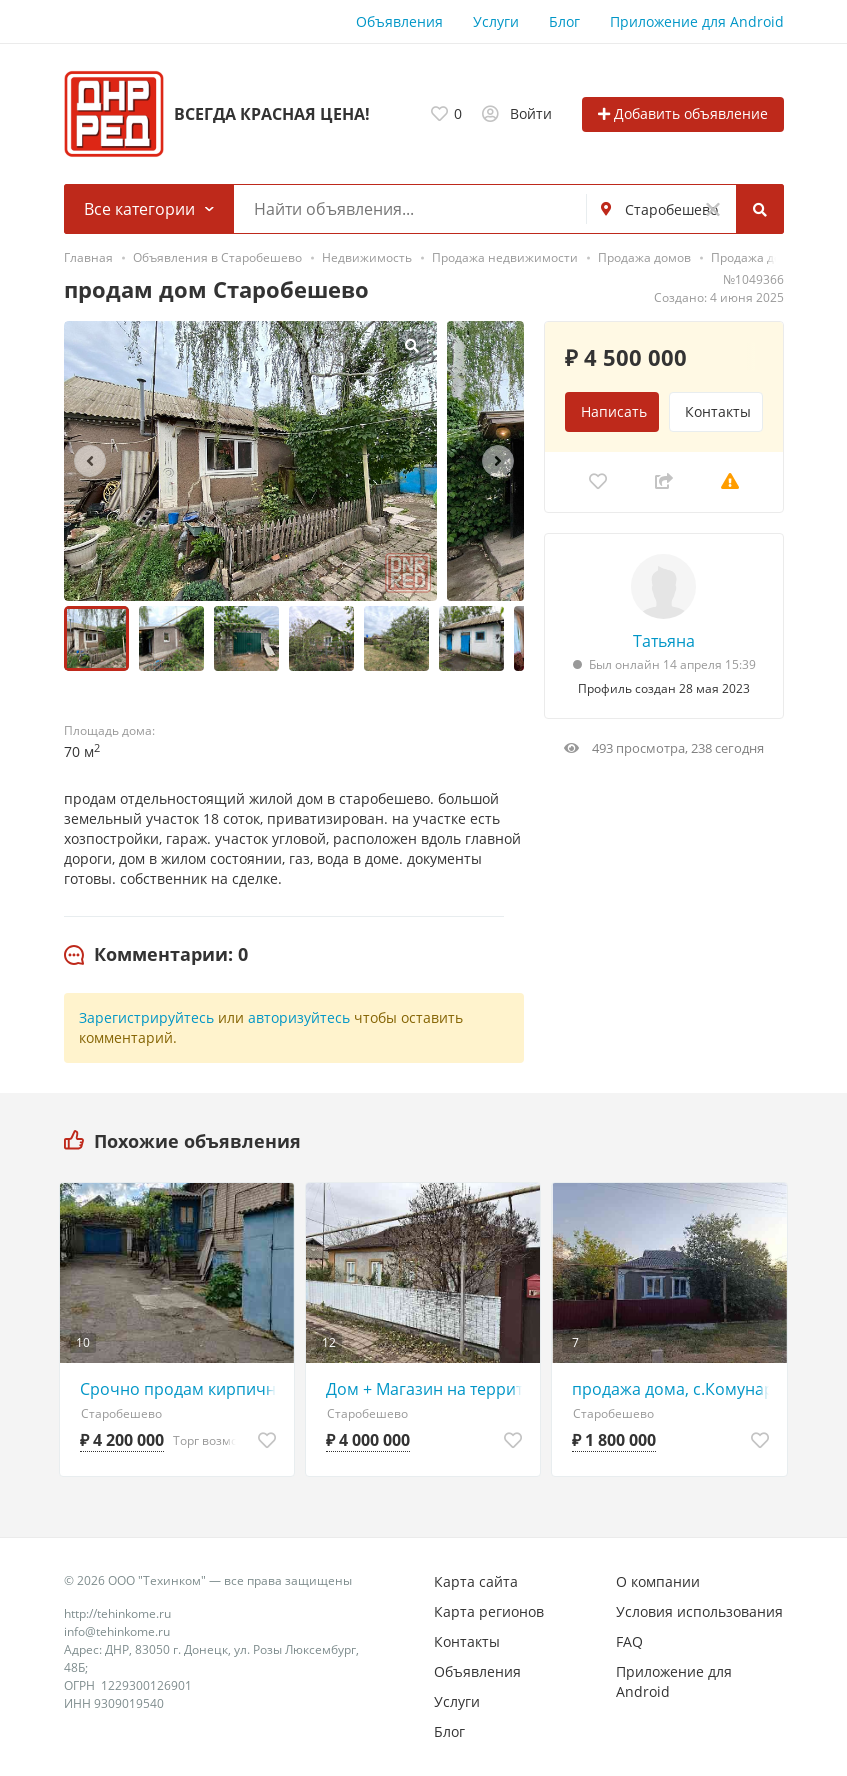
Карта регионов (489, 1611)
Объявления (399, 21)
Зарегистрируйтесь (146, 1017)
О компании (658, 1581)
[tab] (156, 955)
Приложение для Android (697, 21)
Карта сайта (476, 1581)
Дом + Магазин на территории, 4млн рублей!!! (428, 1389)
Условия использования (699, 1611)
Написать (614, 411)
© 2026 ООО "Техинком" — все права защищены (208, 1580)
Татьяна (664, 641)
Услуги (496, 21)
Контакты (718, 411)
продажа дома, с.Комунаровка (674, 1389)
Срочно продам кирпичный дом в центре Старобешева (182, 1389)
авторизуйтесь (299, 1017)
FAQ (629, 1641)
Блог (564, 21)
